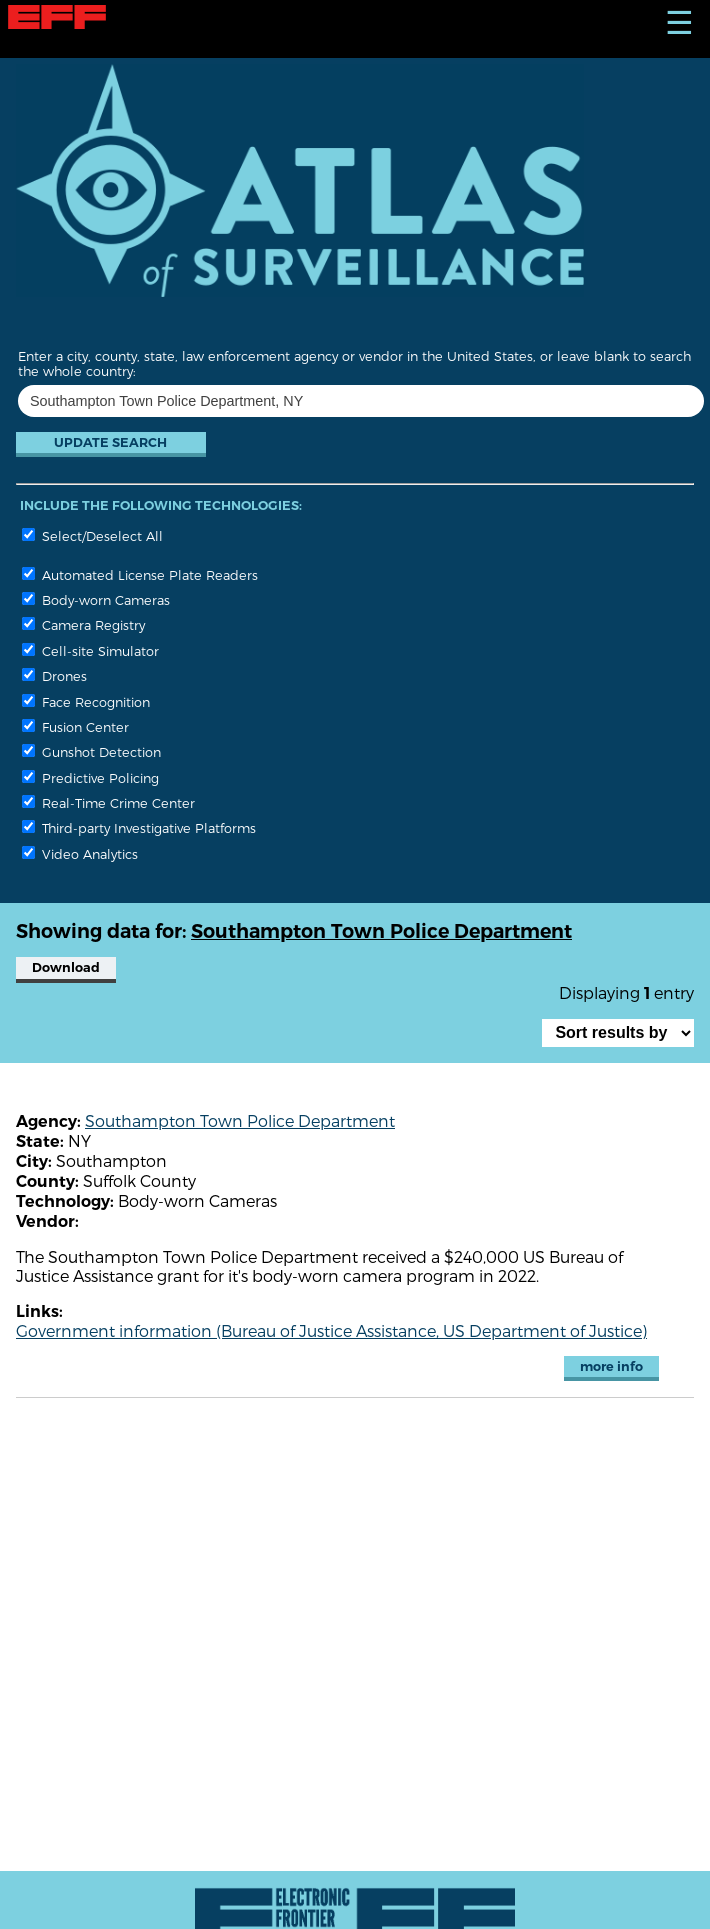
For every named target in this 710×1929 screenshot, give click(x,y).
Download (66, 967)
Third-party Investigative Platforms (139, 827)
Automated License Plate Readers (140, 574)
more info (611, 1366)
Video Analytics (80, 853)
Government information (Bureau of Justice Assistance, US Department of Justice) (331, 1330)
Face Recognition (86, 701)
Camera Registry (83, 624)
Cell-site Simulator (90, 650)
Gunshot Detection (91, 751)
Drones (54, 675)
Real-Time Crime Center (108, 802)
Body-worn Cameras (96, 599)
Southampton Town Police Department (240, 1120)
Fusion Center (75, 726)
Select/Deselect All (92, 535)
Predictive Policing (90, 777)
